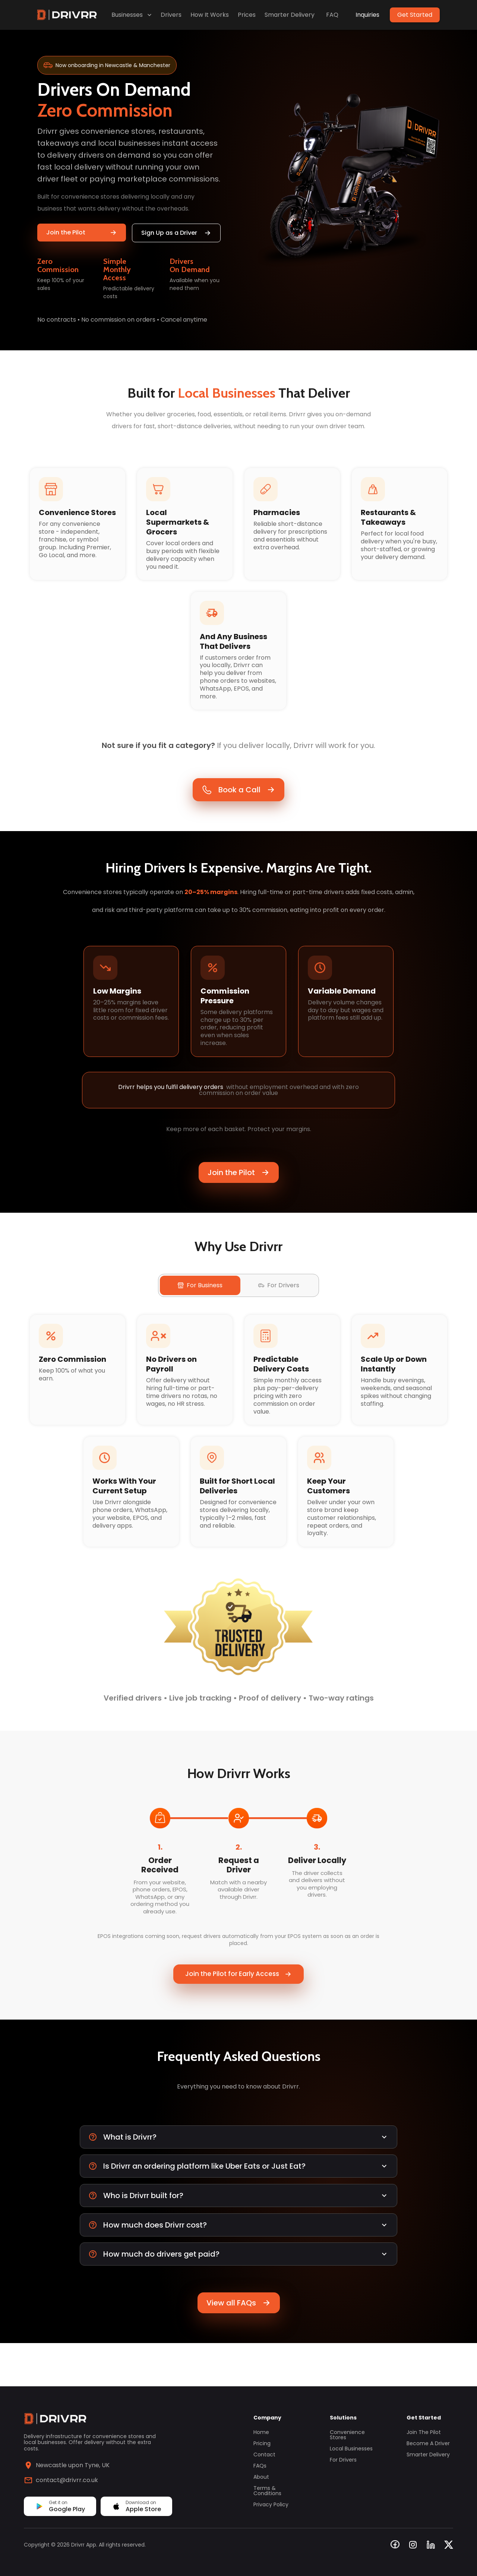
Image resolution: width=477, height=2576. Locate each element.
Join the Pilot (81, 232)
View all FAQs (238, 2345)
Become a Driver (428, 2443)
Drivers (171, 14)
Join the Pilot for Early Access (238, 2005)
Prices (247, 14)
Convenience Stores (347, 2435)
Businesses (132, 14)
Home (261, 2432)
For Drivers (343, 2459)
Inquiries (367, 14)
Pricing (262, 2443)
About (261, 2476)
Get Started (414, 14)
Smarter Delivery (290, 14)
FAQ (332, 14)
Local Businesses (351, 2448)
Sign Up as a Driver (176, 232)
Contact (264, 2454)
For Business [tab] (200, 1305)
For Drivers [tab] (278, 1305)
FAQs (259, 2465)
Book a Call (238, 801)
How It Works (209, 14)
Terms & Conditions (267, 2490)
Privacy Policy (270, 2504)
